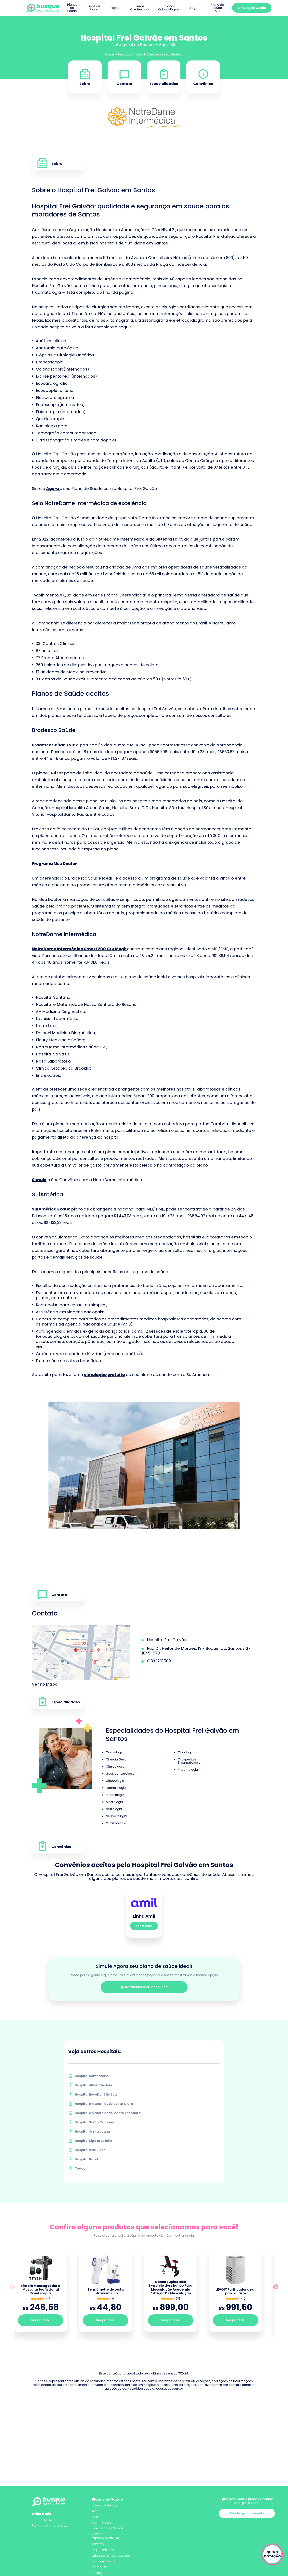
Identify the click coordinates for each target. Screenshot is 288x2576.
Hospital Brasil (83, 2159)
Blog (192, 7)
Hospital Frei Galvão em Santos (159, 54)
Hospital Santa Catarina (91, 2122)
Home (109, 54)
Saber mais (144, 1926)
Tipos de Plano (93, 8)
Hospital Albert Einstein (90, 2085)
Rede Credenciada (140, 8)
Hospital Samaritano (88, 2076)
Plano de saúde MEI (217, 8)
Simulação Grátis (252, 8)
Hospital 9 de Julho (87, 2150)
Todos (76, 2168)
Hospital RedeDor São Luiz (92, 2094)
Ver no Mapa (45, 1684)
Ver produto (40, 2320)
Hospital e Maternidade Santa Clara (100, 2104)
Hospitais (125, 54)
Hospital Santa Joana (89, 2131)
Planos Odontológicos (169, 8)
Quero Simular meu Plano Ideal (144, 1987)
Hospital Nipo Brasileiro (90, 2141)
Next (275, 2287)
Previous (12, 2287)
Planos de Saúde (72, 8)
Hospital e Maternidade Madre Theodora (104, 2113)
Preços (114, 7)
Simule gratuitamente (246, 2513)
